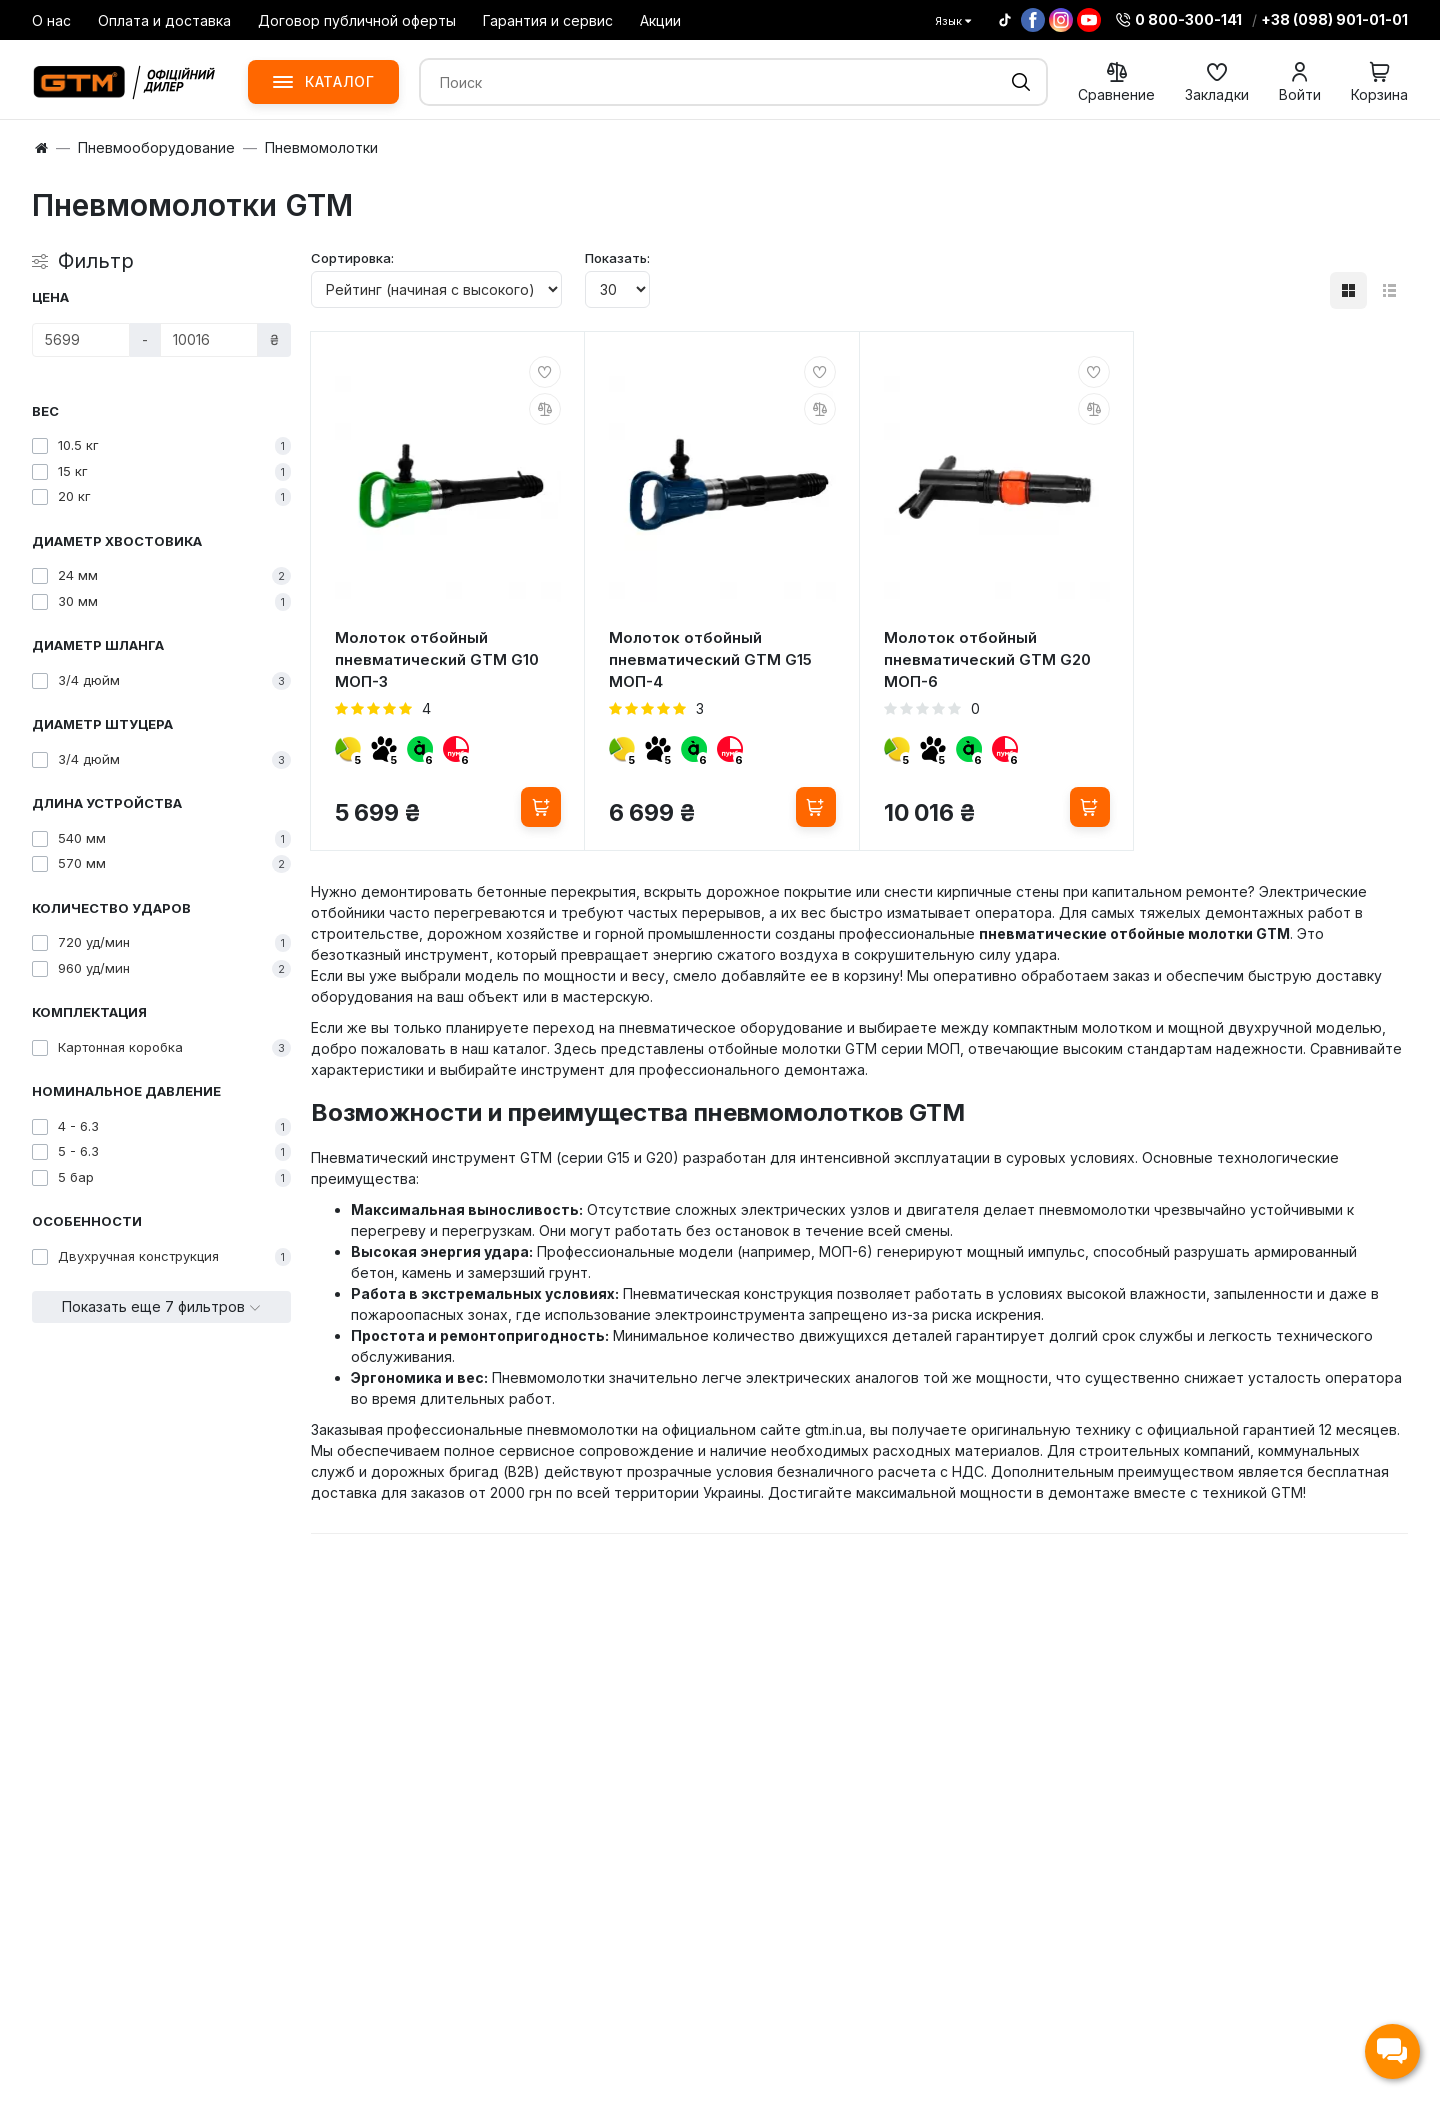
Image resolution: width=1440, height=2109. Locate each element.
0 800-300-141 (1179, 19)
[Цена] (81, 340)
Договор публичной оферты (357, 20)
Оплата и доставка (164, 20)
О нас (51, 20)
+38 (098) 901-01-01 (1334, 19)
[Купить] (541, 807)
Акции (660, 20)
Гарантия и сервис (548, 20)
